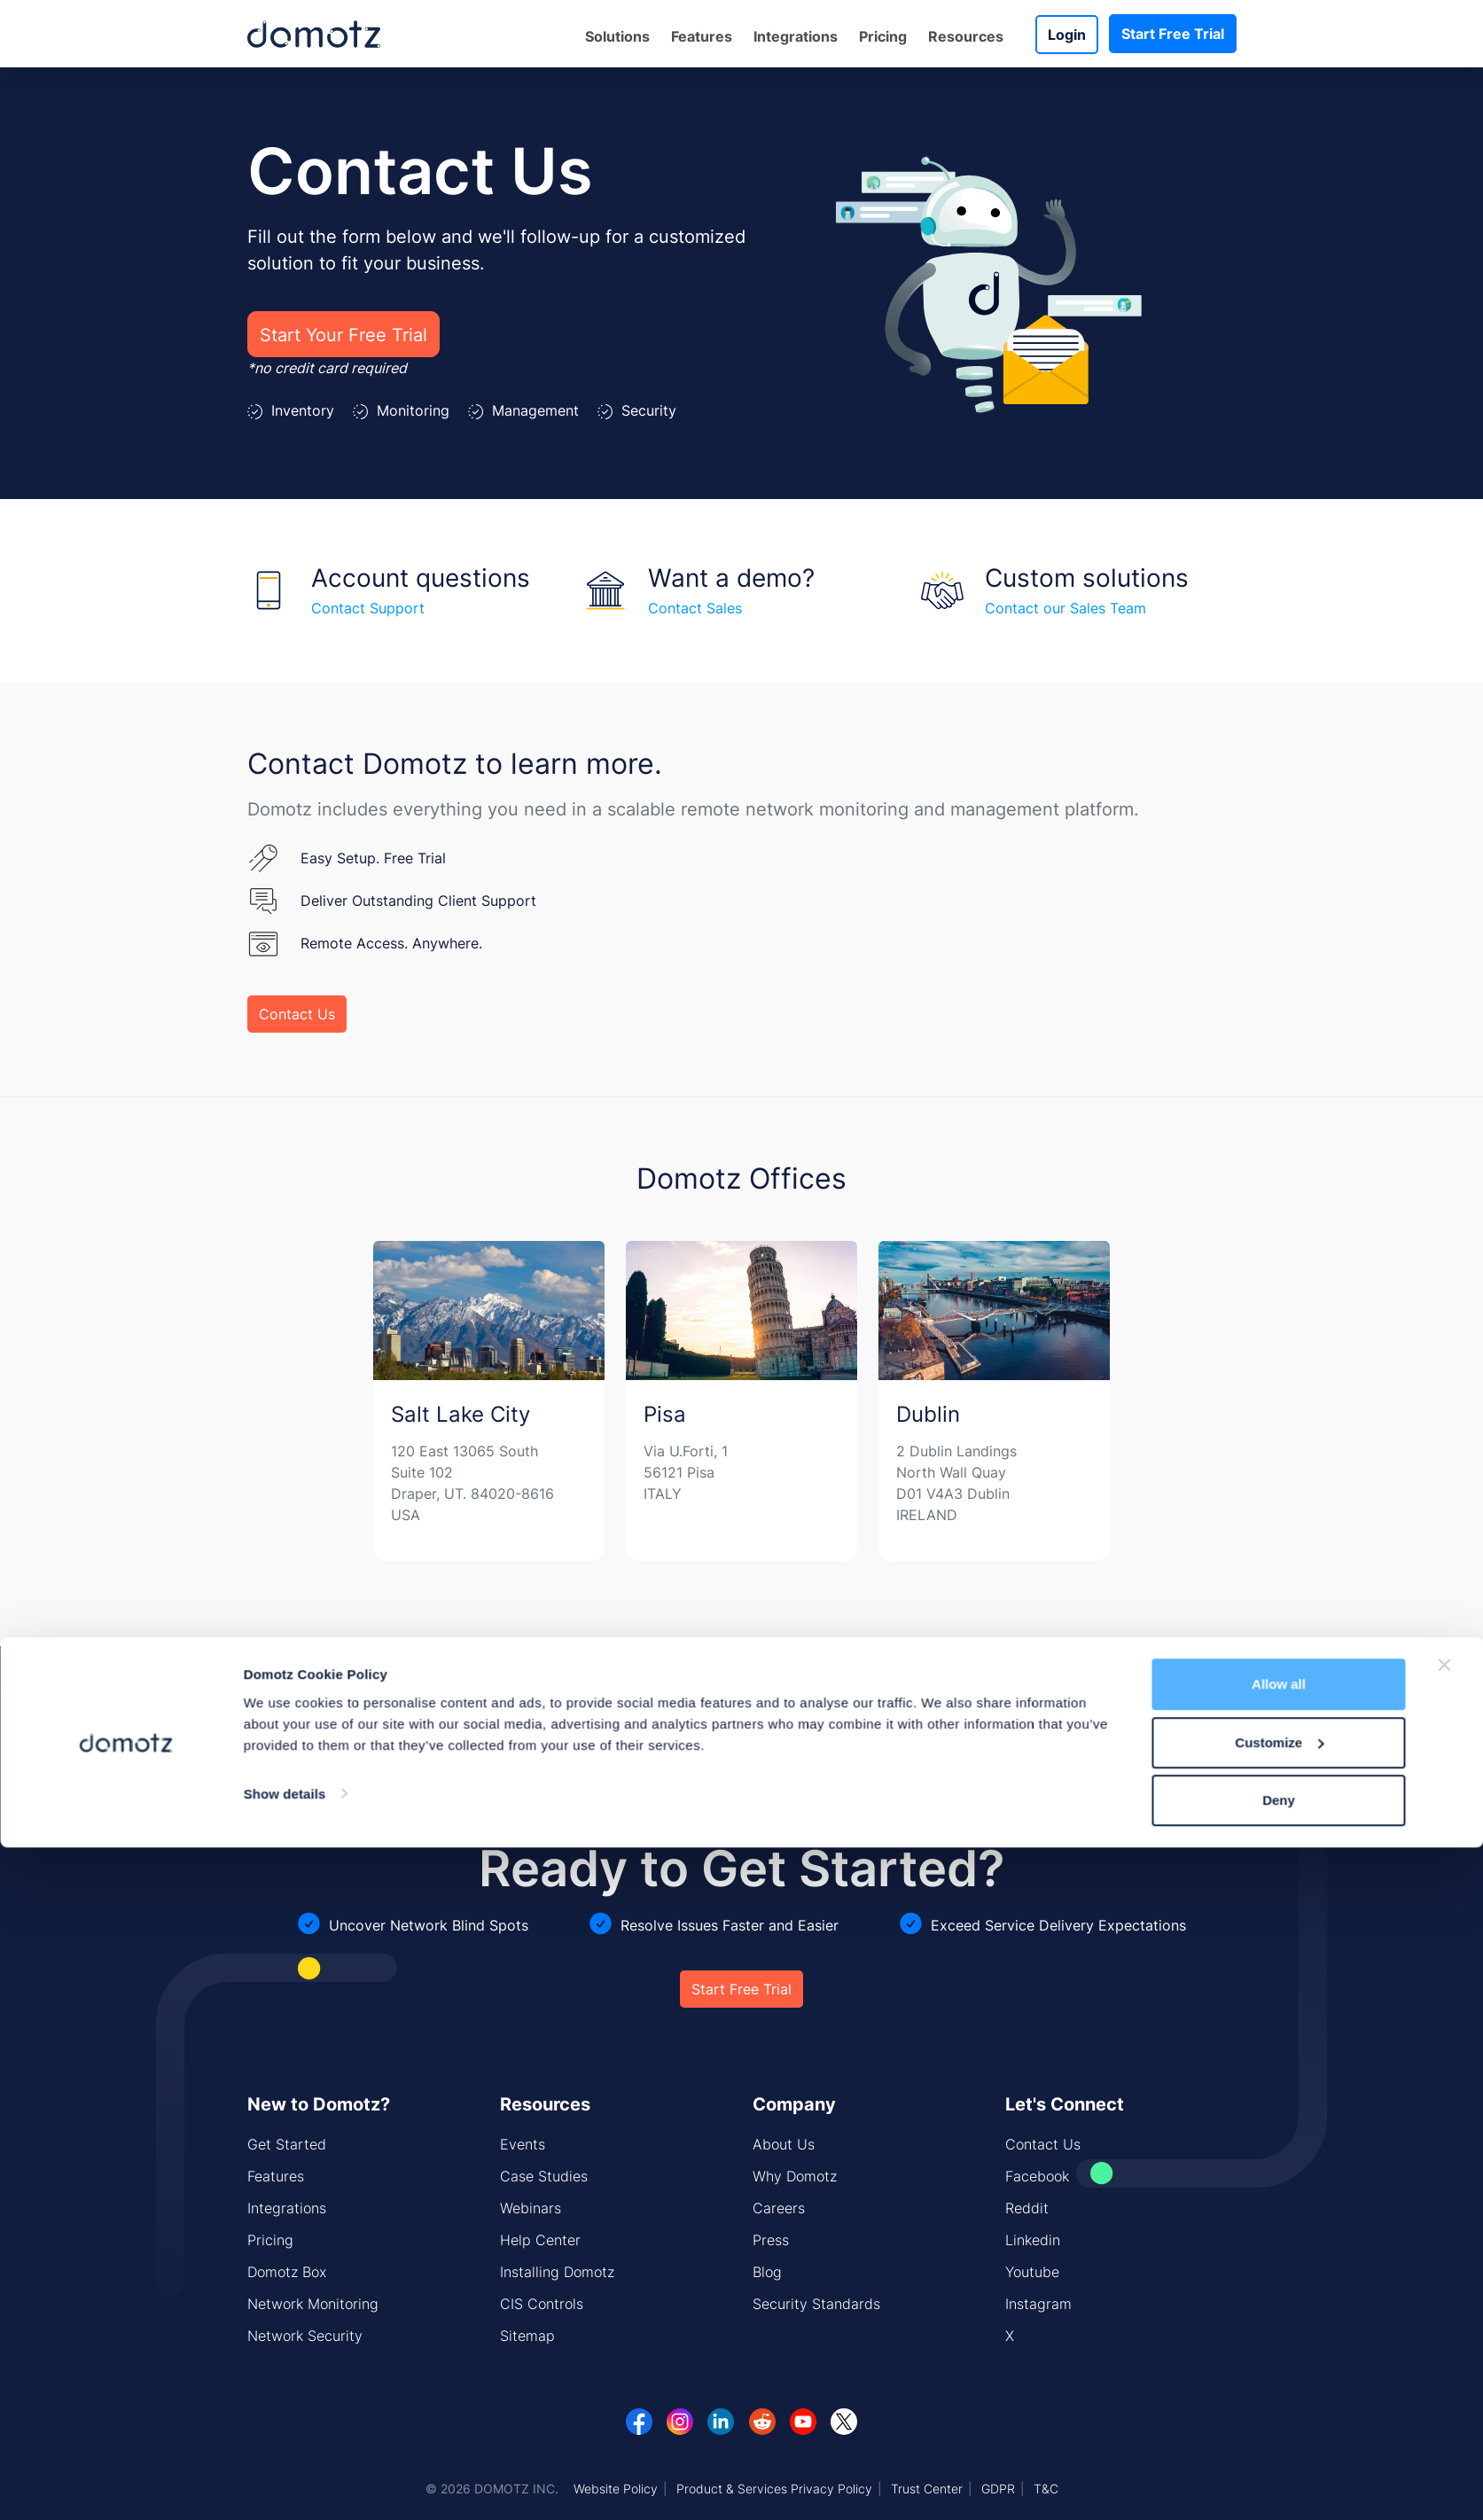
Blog (767, 2272)
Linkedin (1032, 2240)
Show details (285, 2465)
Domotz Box (286, 2272)
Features (701, 36)
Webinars (530, 2208)
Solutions (617, 36)
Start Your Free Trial (343, 334)
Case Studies (544, 2176)
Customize (1279, 2414)
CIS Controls (541, 2303)
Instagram (1038, 2303)
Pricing (883, 36)
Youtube (1032, 2272)
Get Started (286, 2144)
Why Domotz (795, 2176)
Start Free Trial (1172, 33)
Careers (779, 2208)
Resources (965, 36)
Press (771, 2240)
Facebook (1037, 2176)
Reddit (1027, 2208)
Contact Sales (695, 608)
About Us (784, 2144)
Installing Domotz (557, 2272)
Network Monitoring (313, 2303)
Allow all (1279, 2356)
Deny (1278, 2472)
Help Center (540, 2240)
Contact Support (368, 608)
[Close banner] (1445, 2337)
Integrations (795, 36)
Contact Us (297, 1014)
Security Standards (816, 2303)
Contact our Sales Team (1065, 608)
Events (522, 2144)
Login (1067, 34)
